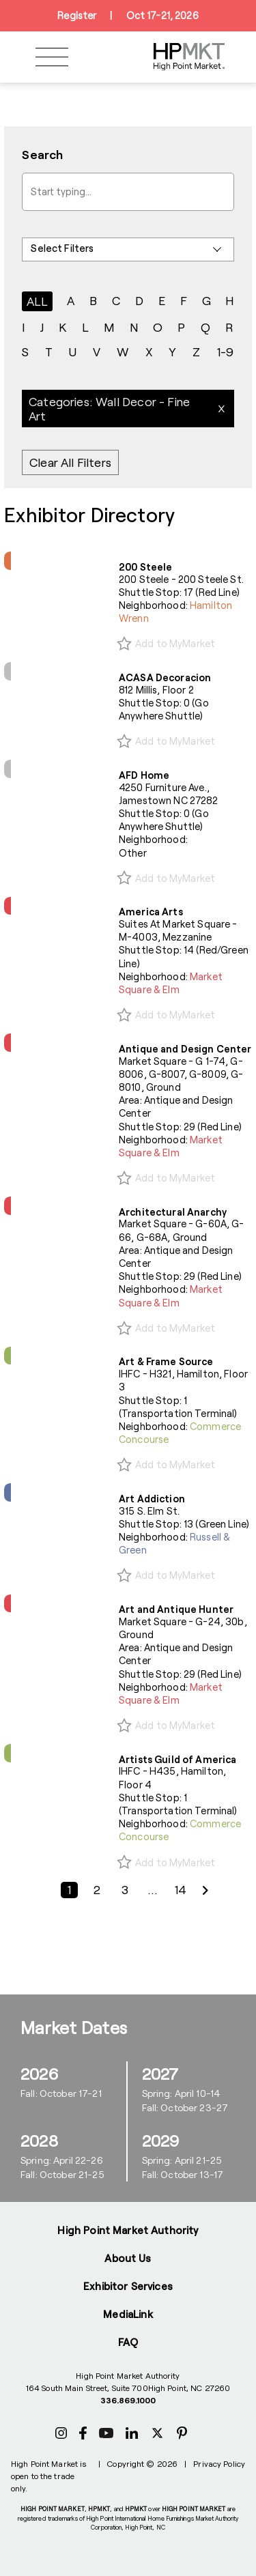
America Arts (151, 911)
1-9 (225, 351)
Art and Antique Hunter (176, 1609)
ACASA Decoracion (165, 677)
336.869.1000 (128, 2400)
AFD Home (144, 775)
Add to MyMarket (175, 643)
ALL (37, 301)
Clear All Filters (70, 462)
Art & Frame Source (166, 1361)
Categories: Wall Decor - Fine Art (109, 408)
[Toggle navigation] (51, 57)
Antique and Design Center (185, 1049)
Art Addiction (152, 1498)
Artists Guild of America (177, 1759)
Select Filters (62, 248)
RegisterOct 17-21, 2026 (127, 15)
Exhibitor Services (128, 2286)
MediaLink (127, 2314)
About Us (127, 2258)
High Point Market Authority (127, 2230)
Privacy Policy (219, 2463)
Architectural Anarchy (173, 1212)
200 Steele (145, 567)
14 (180, 1890)
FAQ (128, 2342)
